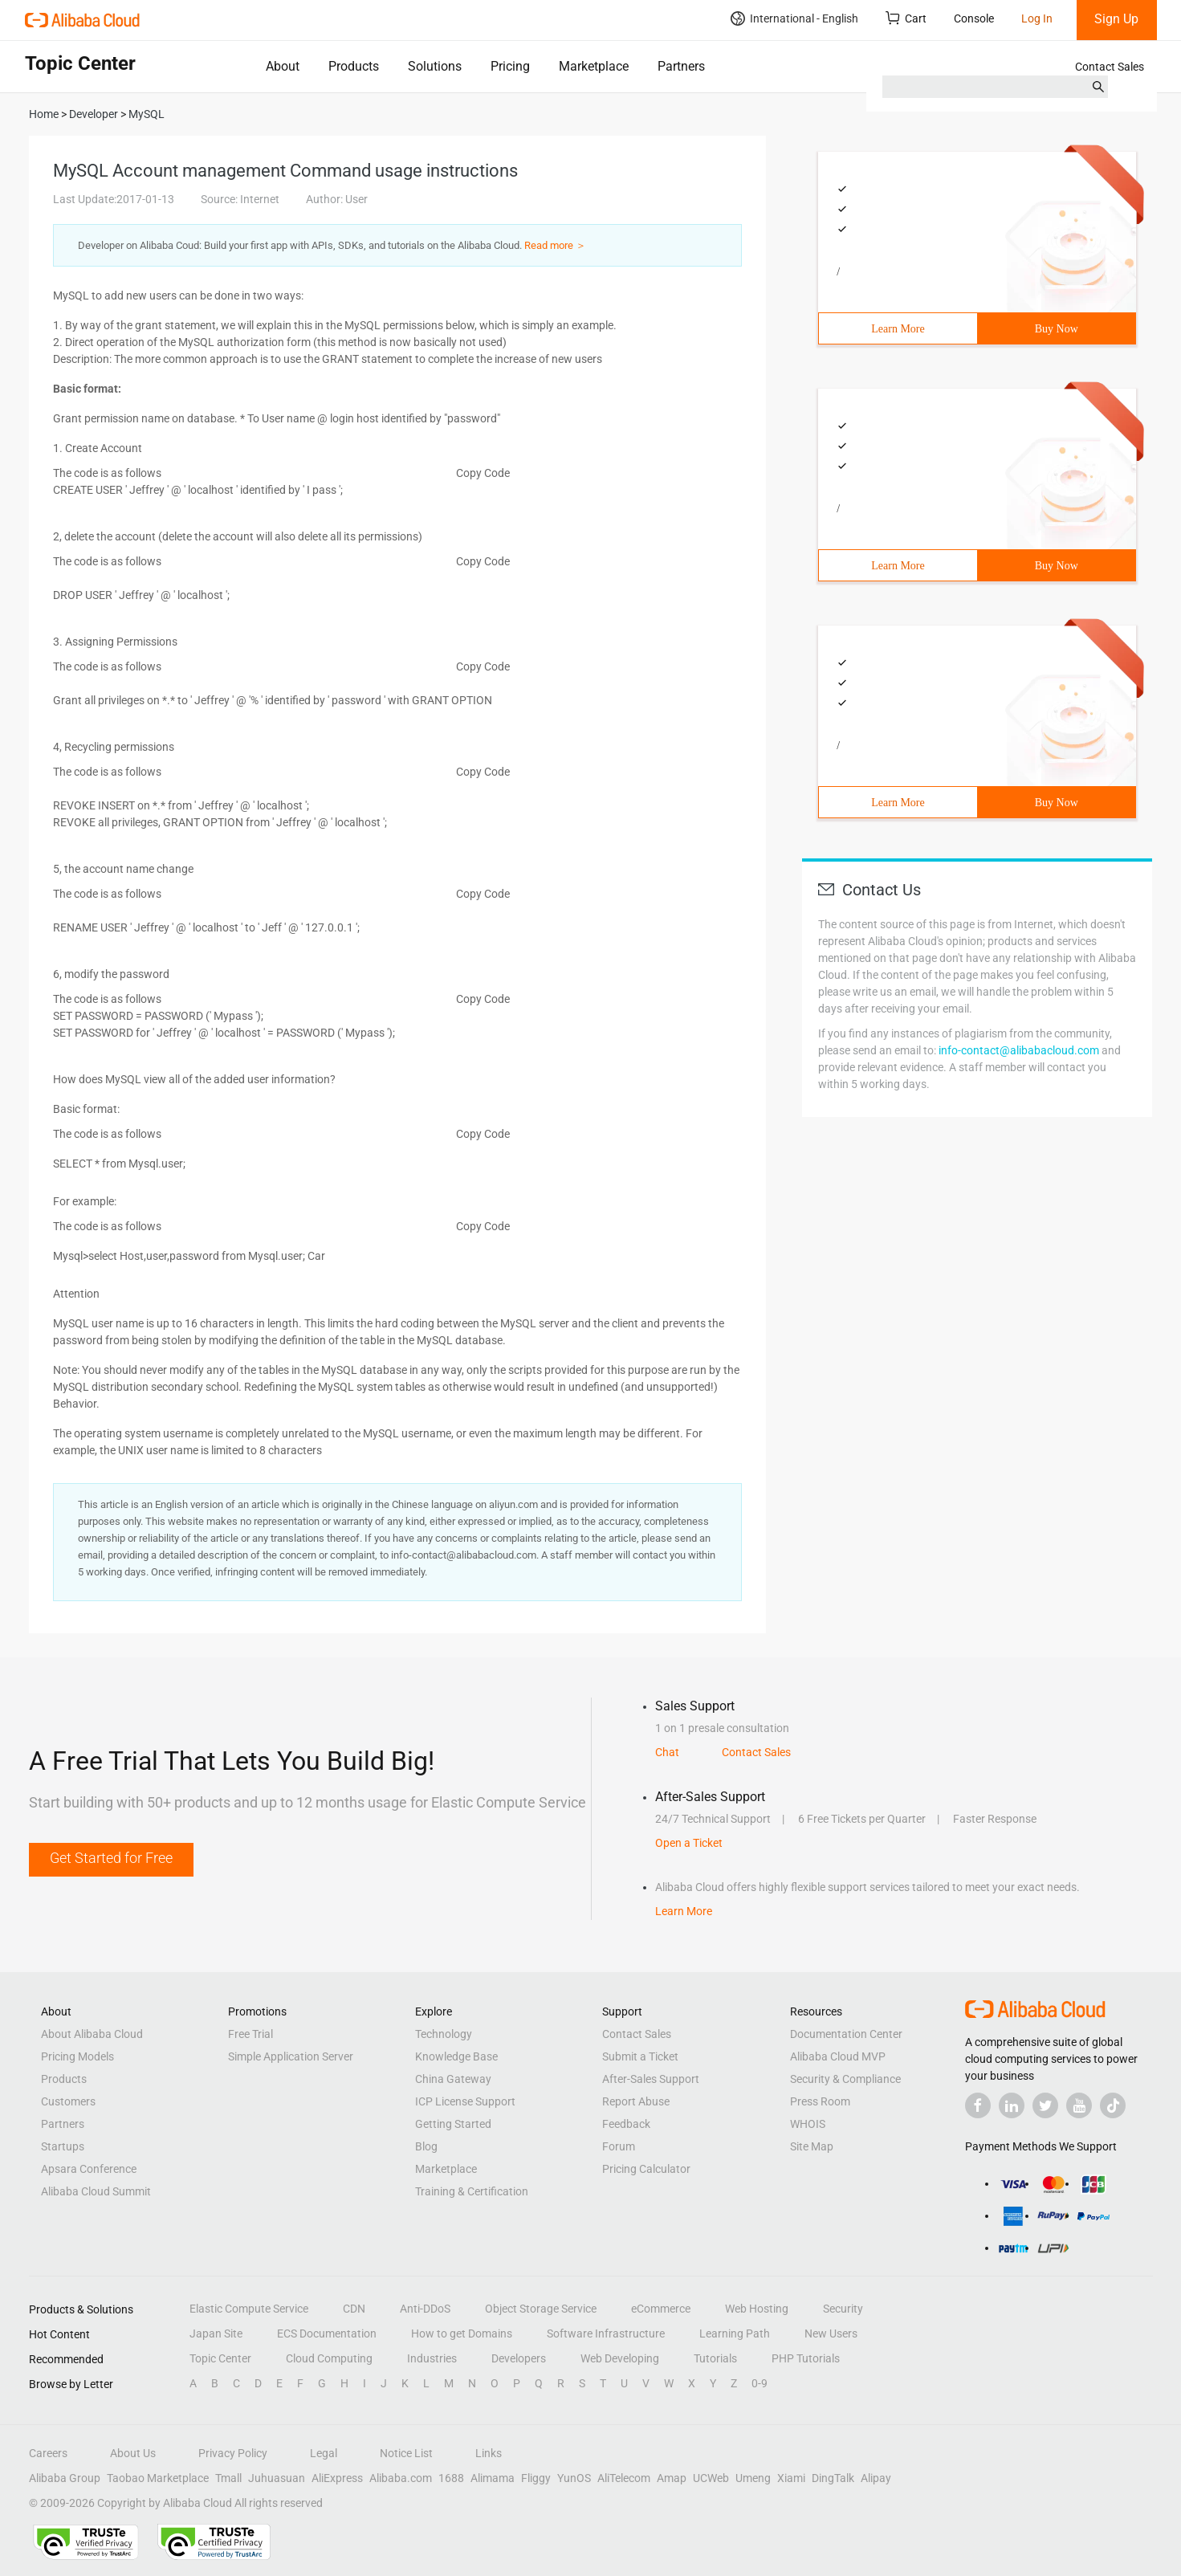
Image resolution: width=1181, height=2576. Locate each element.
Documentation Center (846, 2034)
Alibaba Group (64, 2478)
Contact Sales (1109, 66)
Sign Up (1116, 18)
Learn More (897, 329)
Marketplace (594, 66)
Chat (667, 1752)
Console (974, 18)
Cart (906, 18)
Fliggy (536, 2478)
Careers (48, 2453)
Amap (671, 2478)
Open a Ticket (689, 1842)
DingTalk (833, 2478)
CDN (354, 2308)
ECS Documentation (327, 2333)
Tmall (228, 2478)
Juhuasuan (276, 2478)
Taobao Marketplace (158, 2478)
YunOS (574, 2478)
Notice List (406, 2453)
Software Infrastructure (606, 2333)
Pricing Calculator (646, 2168)
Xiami (791, 2478)
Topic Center (220, 2358)
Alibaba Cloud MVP (838, 2056)
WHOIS (807, 2123)
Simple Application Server (290, 2056)
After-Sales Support (650, 2079)
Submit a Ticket (640, 2056)
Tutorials (715, 2358)
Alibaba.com (400, 2478)
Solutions (435, 66)
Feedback (626, 2123)
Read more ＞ (555, 245)
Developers (518, 2358)
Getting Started (453, 2123)
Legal (323, 2453)
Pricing (510, 66)
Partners (681, 66)
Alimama (492, 2478)
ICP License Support (465, 2101)
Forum (618, 2146)
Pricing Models (77, 2056)
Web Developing (619, 2358)
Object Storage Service (541, 2308)
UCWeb (711, 2478)
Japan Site (215, 2333)
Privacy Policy (232, 2453)
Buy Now (1056, 329)
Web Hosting (756, 2308)
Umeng (753, 2478)
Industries (432, 2358)
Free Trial (250, 2034)
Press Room (820, 2101)
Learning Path (734, 2333)
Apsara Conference (88, 2168)
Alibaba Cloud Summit (96, 2191)
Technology (443, 2034)
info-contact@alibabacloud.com (1019, 1050)
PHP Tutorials (806, 2358)
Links (488, 2453)
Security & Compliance (845, 2079)
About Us (133, 2453)
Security (843, 2308)
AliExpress (337, 2478)
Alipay (876, 2478)
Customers (68, 2101)
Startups (62, 2146)
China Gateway (453, 2079)
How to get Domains (461, 2333)
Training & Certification (471, 2191)
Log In (1037, 18)
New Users (830, 2333)
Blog (426, 2146)
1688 (451, 2478)
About (282, 66)
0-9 (759, 2383)
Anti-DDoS (425, 2308)
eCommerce (660, 2308)
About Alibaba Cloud (92, 2034)
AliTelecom (623, 2478)
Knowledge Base (456, 2056)
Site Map (811, 2146)
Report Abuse (636, 2101)
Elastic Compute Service (248, 2308)
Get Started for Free (111, 1857)
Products (353, 66)
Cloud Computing (329, 2358)
